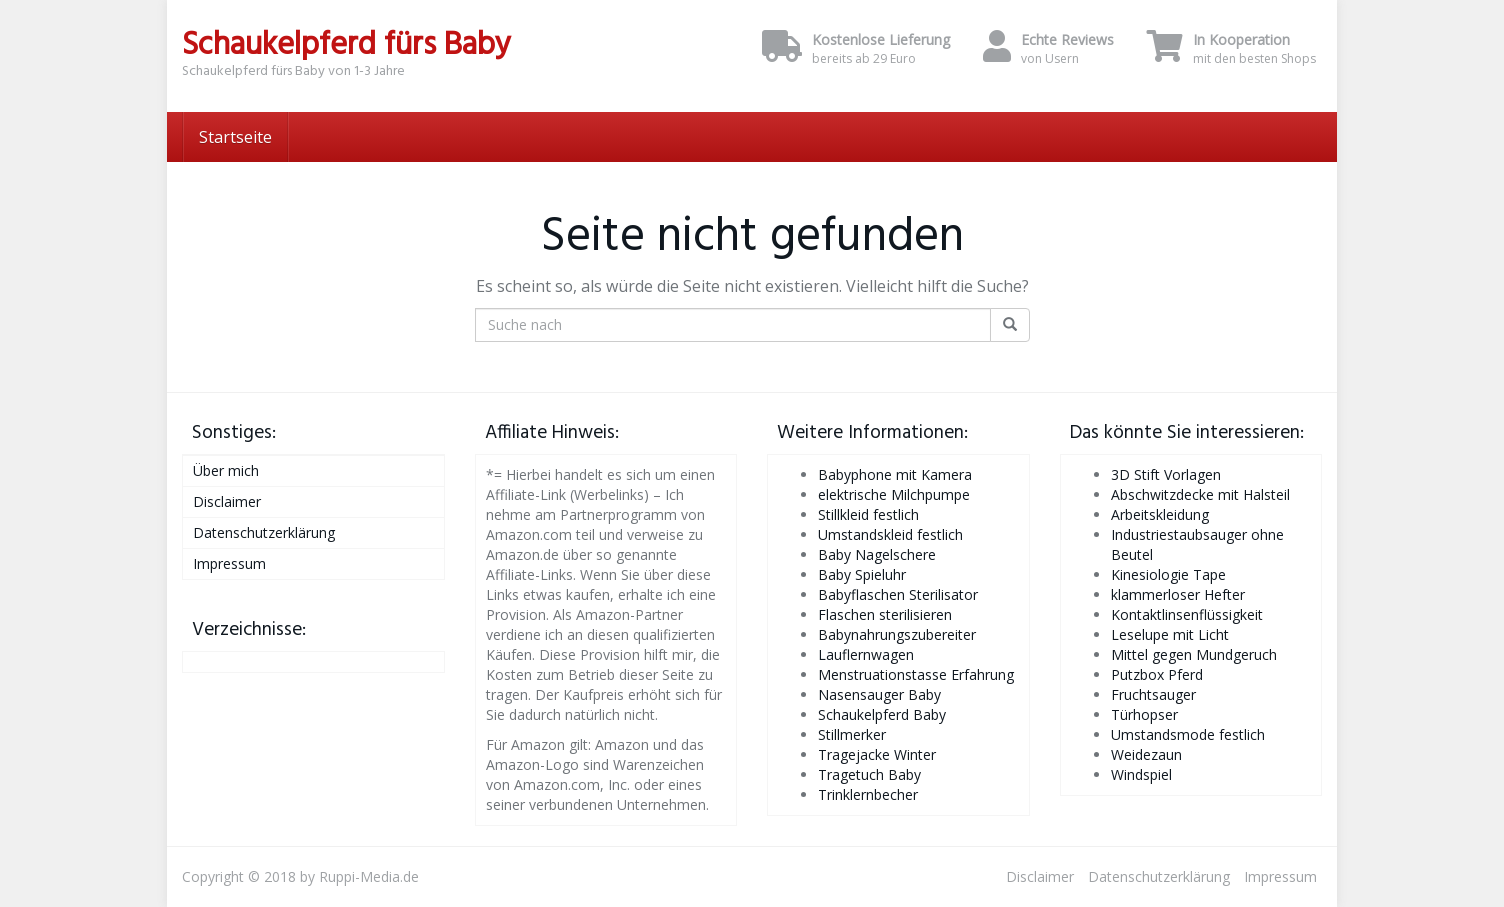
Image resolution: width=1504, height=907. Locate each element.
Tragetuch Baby (869, 774)
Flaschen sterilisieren (885, 614)
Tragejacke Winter (877, 754)
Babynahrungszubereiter (897, 634)
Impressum (229, 563)
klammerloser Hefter (1178, 594)
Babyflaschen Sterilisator (898, 594)
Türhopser (1144, 714)
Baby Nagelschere (877, 554)
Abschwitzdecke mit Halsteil (1200, 494)
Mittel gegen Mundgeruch (1194, 654)
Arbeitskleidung (1160, 514)
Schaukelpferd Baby (882, 714)
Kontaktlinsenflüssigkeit (1187, 614)
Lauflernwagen (866, 654)
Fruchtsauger (1153, 694)
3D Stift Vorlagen (1166, 474)
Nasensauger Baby (879, 694)
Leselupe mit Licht (1170, 634)
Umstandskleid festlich (890, 534)
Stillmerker (852, 734)
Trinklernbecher (868, 794)
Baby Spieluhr (862, 574)
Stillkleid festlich (868, 514)
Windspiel (1141, 774)
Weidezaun (1146, 754)
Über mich (226, 470)
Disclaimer (227, 501)
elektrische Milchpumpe (894, 494)
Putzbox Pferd (1157, 674)
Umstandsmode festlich (1188, 734)
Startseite (235, 137)
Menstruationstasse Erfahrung (916, 674)
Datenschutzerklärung (264, 532)
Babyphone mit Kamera (895, 474)
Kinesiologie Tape (1168, 574)
